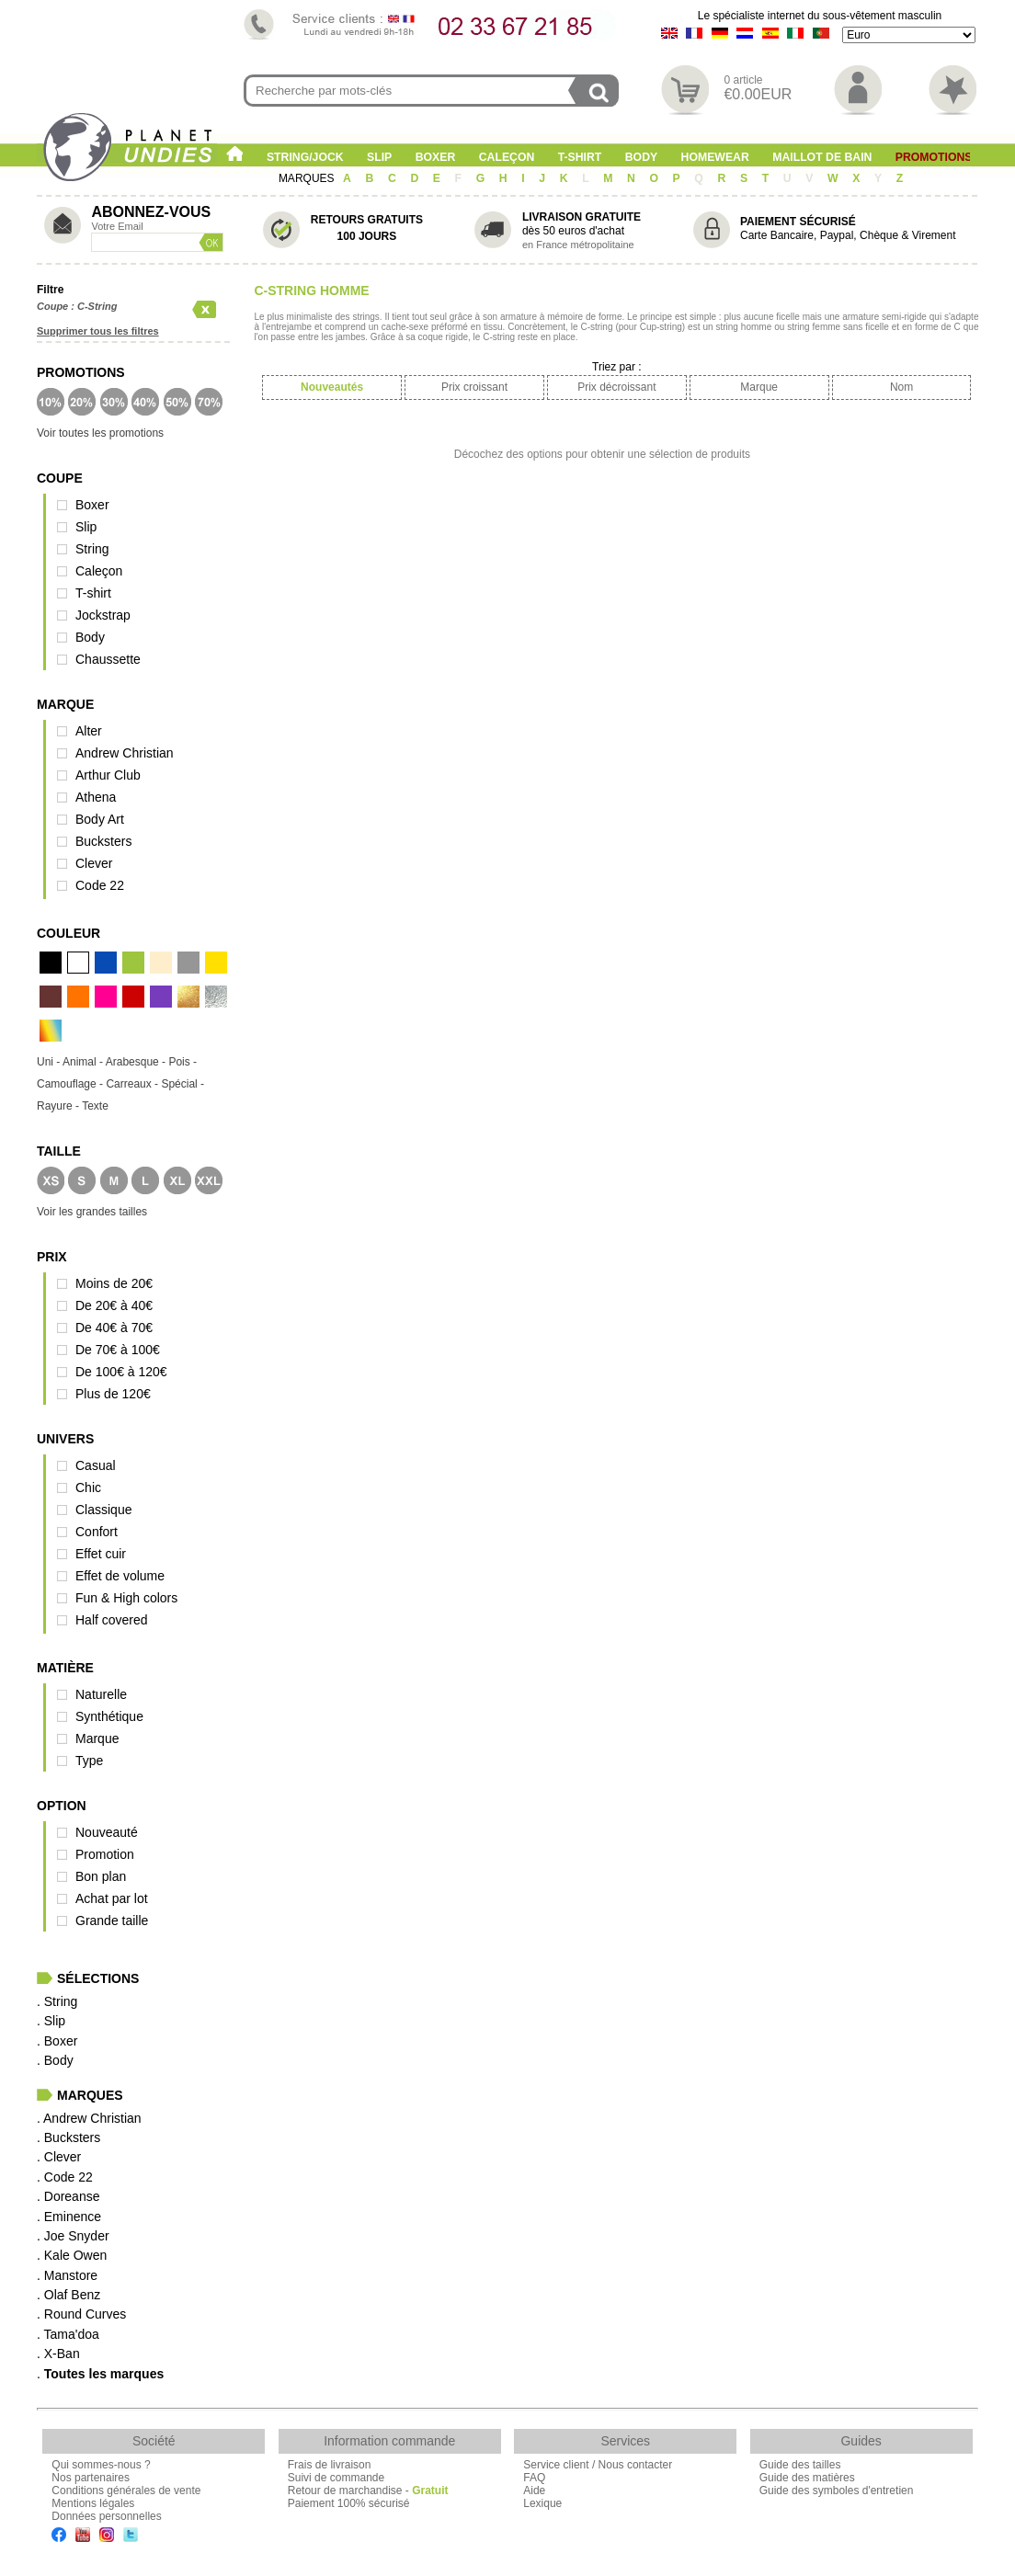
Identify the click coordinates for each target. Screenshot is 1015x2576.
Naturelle (101, 1694)
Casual (95, 1465)
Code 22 (99, 885)
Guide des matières (807, 2477)
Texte (95, 1106)
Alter (88, 731)
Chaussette (108, 659)
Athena (95, 797)
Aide (534, 2490)
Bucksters (103, 841)
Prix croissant (474, 387)
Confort (96, 1531)
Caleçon (507, 157)
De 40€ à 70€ (114, 1327)
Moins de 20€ (114, 1283)
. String (57, 2001)
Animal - (84, 1061)
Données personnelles (106, 2516)
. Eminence (69, 2216)
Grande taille (111, 1920)
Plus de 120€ (113, 1393)
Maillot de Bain (822, 157)
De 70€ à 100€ (117, 1349)
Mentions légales (92, 2503)
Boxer (436, 157)
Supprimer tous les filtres (98, 330)
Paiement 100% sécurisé (349, 2503)
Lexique (542, 2503)
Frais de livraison (329, 2464)
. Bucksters (68, 2137)
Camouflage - (71, 1083)
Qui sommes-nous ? (100, 2464)
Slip (379, 157)
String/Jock (305, 157)
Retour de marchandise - (368, 2490)
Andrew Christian (124, 753)
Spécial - (182, 1083)
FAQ (534, 2477)
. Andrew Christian (89, 2118)
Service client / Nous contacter (597, 2464)
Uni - (50, 1061)
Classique (103, 1509)
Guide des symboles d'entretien (836, 2490)
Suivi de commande (336, 2477)
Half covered (111, 1620)
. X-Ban (58, 2353)
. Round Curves (81, 2314)
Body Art (99, 819)
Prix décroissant (616, 387)
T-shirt (580, 157)
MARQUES (308, 178)
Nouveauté (106, 1832)
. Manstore (67, 2275)
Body (641, 157)
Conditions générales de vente (125, 2490)
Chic (88, 1487)
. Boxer (57, 2041)
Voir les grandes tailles (92, 1211)
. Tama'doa (68, 2334)
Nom (901, 387)
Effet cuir (100, 1553)
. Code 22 (65, 2177)
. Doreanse (68, 2196)
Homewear (715, 157)
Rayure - (59, 1106)
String (92, 548)
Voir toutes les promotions (100, 433)
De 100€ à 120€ (121, 1371)
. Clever (59, 2156)
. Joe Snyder (73, 2235)
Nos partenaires (90, 2477)
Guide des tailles (800, 2464)
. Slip (51, 2020)
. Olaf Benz (68, 2294)
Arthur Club (108, 775)
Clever (93, 863)
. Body (55, 2060)
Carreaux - (133, 1083)
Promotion (104, 1854)
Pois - (182, 1061)
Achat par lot (111, 1898)
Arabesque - (137, 1061)
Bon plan (100, 1876)
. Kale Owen (72, 2255)
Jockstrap (103, 615)
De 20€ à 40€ (114, 1305)
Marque (97, 1738)
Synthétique (109, 1716)
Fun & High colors (126, 1597)
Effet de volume (120, 1575)
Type (89, 1760)
